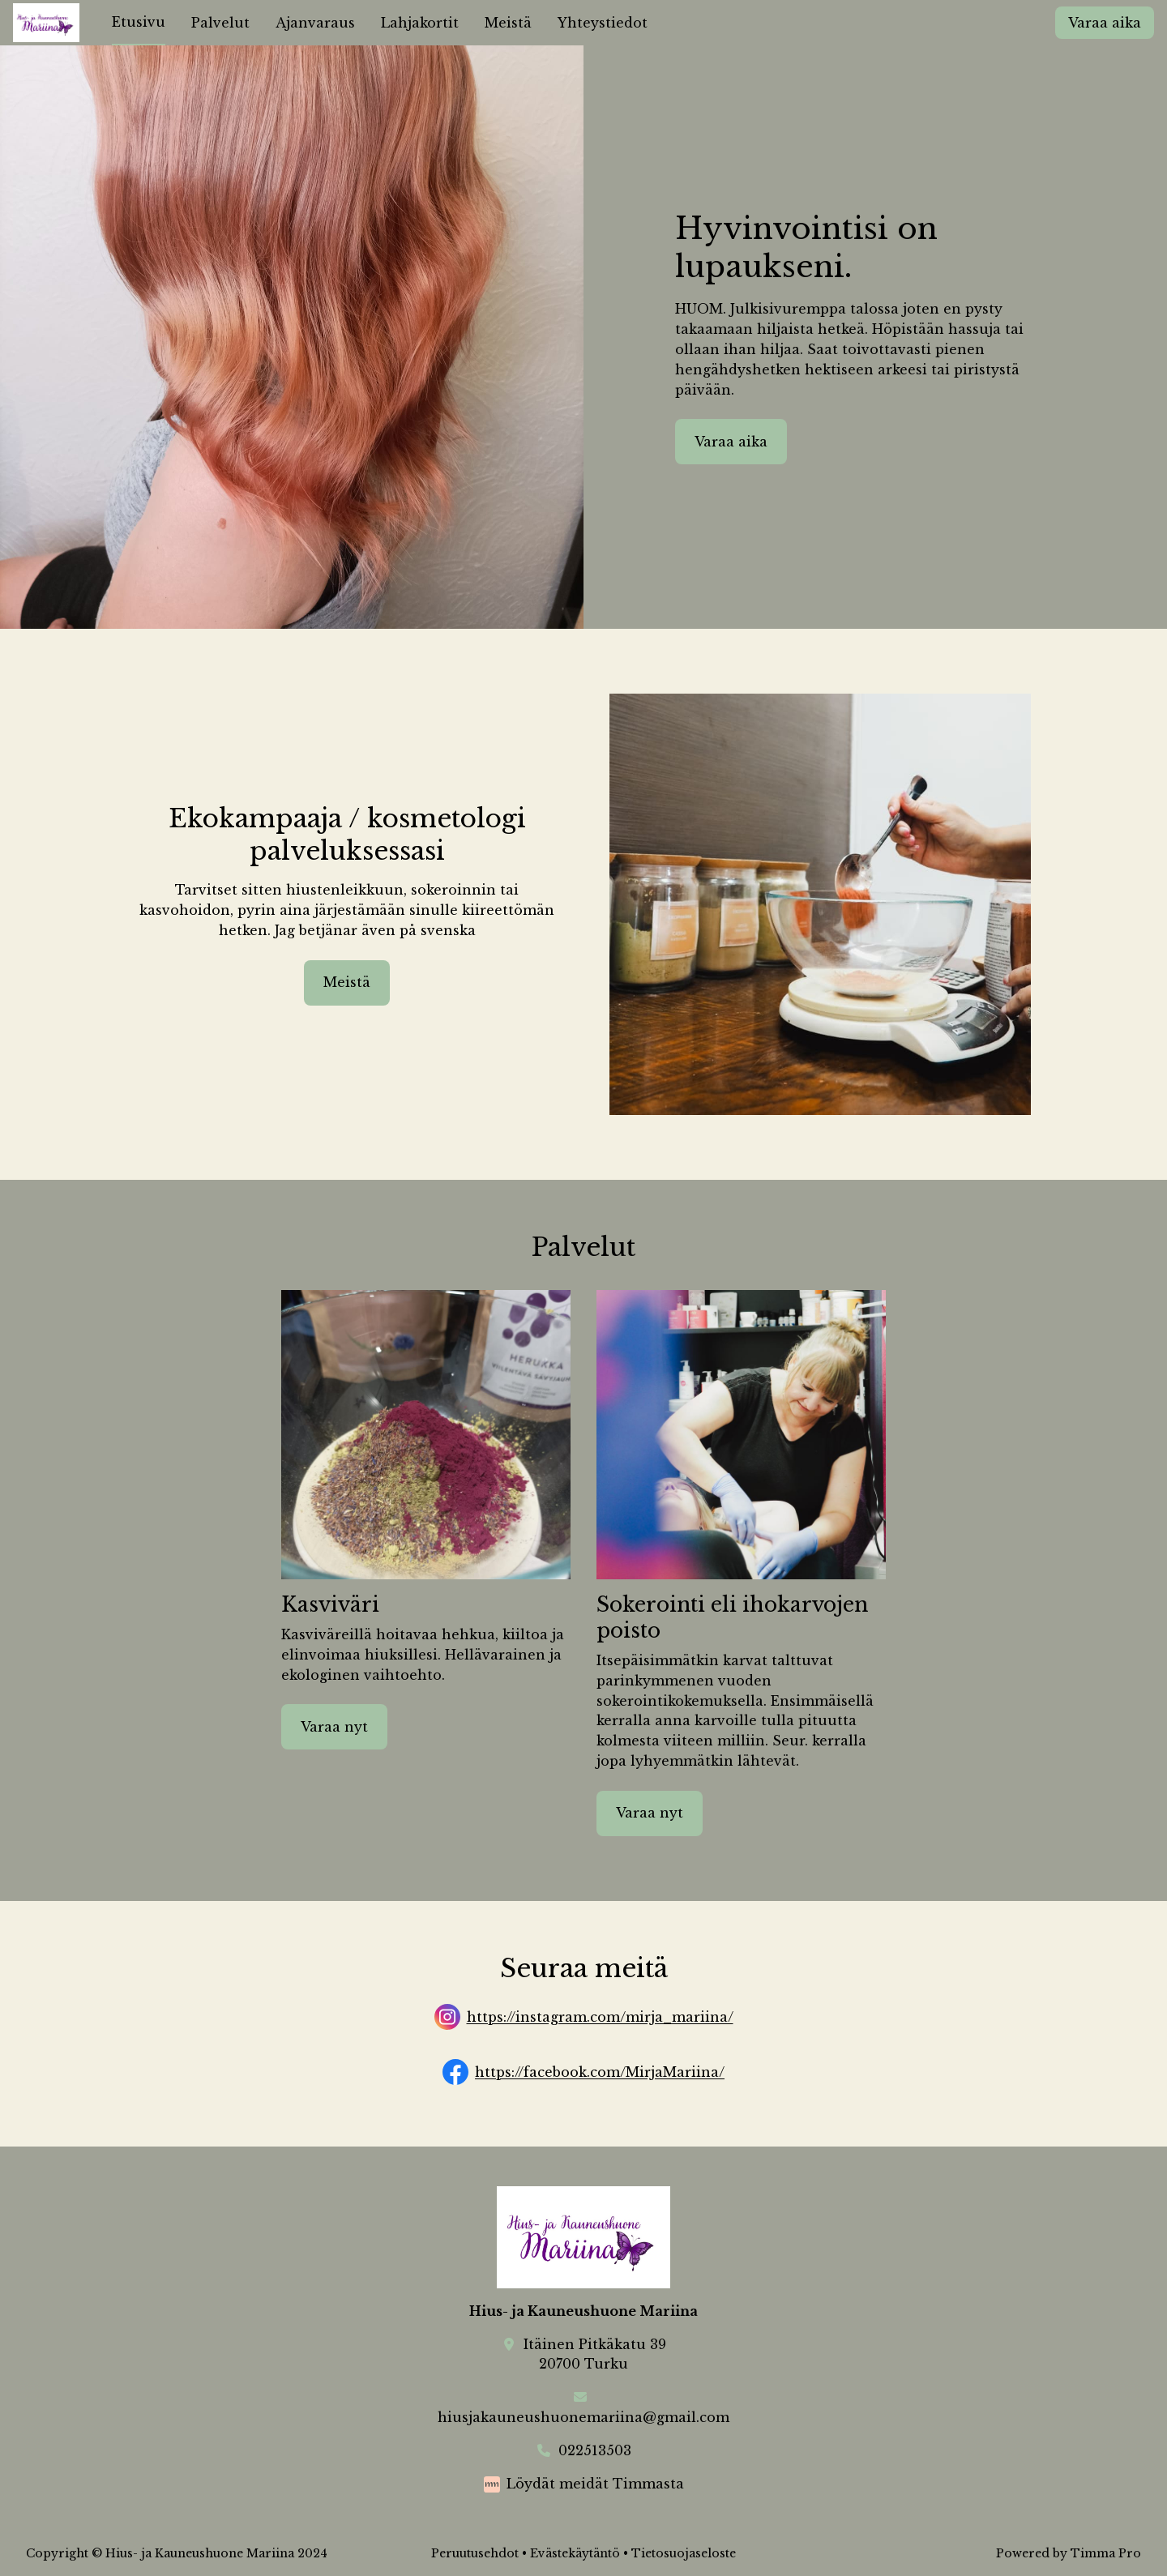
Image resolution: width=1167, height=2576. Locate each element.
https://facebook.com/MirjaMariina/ (600, 2073)
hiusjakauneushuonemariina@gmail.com (583, 2417)
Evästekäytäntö (575, 2553)
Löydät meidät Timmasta (595, 2484)
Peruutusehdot (475, 2553)
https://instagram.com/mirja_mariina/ (600, 2018)
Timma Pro (1106, 2553)
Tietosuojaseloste (683, 2553)
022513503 (594, 2450)
